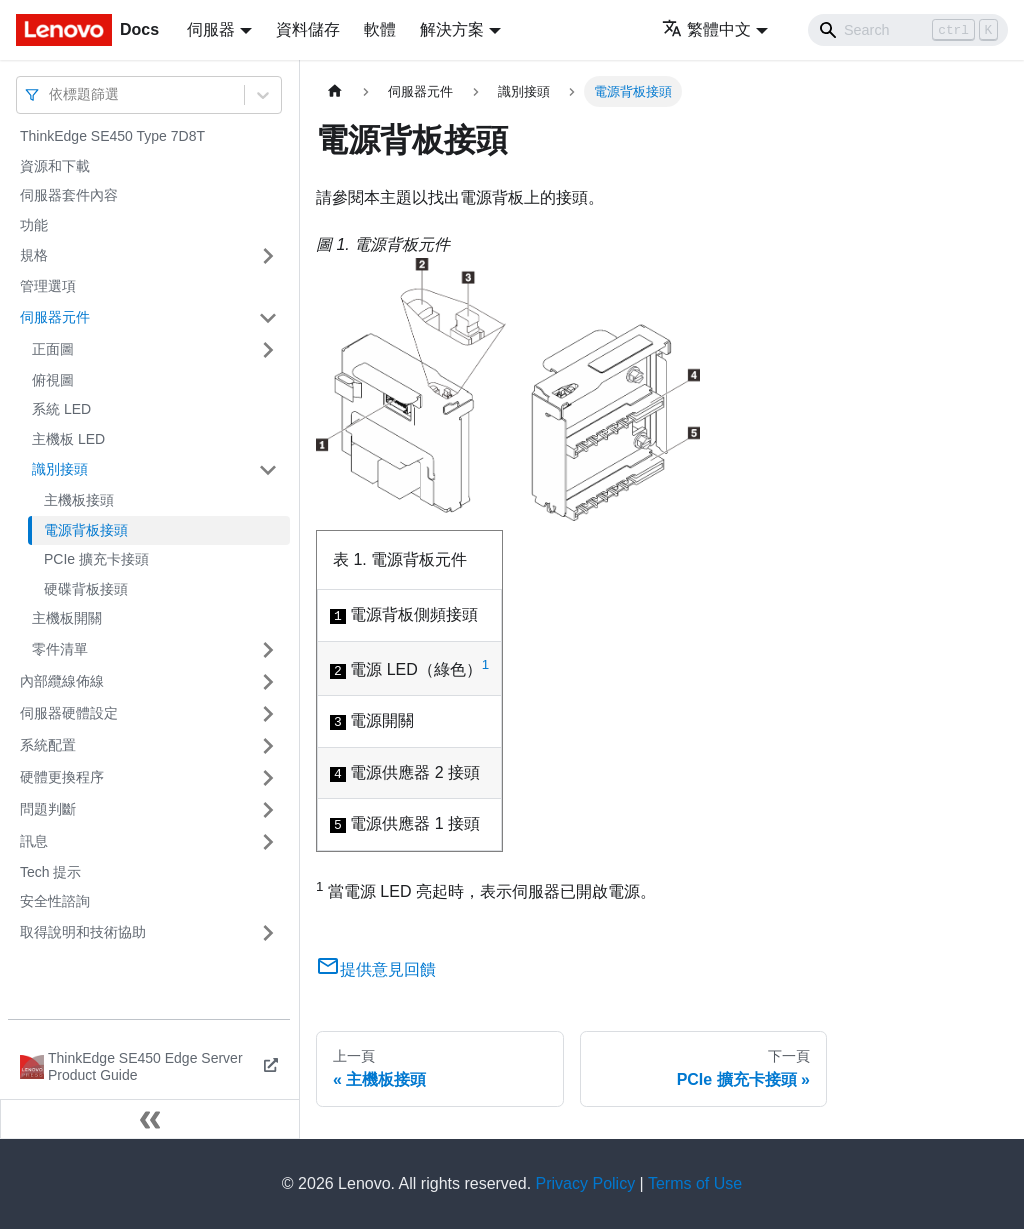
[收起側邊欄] (150, 1119)
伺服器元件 (55, 317)
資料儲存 (308, 29)
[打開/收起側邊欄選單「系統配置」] (268, 746)
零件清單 (60, 649)
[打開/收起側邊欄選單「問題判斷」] (268, 810)
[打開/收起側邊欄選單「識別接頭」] (268, 470)
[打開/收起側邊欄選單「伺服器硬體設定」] (268, 714)
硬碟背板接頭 (86, 589)
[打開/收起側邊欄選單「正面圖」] (268, 350)
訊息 (34, 841)
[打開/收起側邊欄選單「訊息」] (268, 842)
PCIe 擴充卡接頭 (96, 559)
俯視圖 (53, 380)
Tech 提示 (50, 872)
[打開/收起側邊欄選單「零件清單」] (268, 650)
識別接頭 (60, 469)
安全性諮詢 (55, 901)
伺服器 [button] (211, 29)
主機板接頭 (79, 500)
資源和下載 (55, 166)
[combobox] (51, 94)
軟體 (380, 29)
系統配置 (48, 745)
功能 (34, 225)
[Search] (908, 30)
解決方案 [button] (452, 29)
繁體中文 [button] (706, 29)
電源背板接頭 (86, 530)
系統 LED (61, 409)
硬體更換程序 (62, 777)
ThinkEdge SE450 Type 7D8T (112, 136)
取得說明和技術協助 (83, 932)
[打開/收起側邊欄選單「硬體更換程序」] (268, 778)
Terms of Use (695, 1183)
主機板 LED (68, 439)
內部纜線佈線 (62, 681)
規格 (34, 255)
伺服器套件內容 (69, 195)
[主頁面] (335, 91)
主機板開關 (67, 618)
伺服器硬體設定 (69, 713)
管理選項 (48, 286)
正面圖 (53, 349)
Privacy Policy (586, 1183)
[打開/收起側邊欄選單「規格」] (268, 256)
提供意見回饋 (376, 969)
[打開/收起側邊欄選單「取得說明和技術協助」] (268, 933)
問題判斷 (48, 809)
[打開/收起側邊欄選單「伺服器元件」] (268, 318)
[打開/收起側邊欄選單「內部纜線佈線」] (268, 682)
